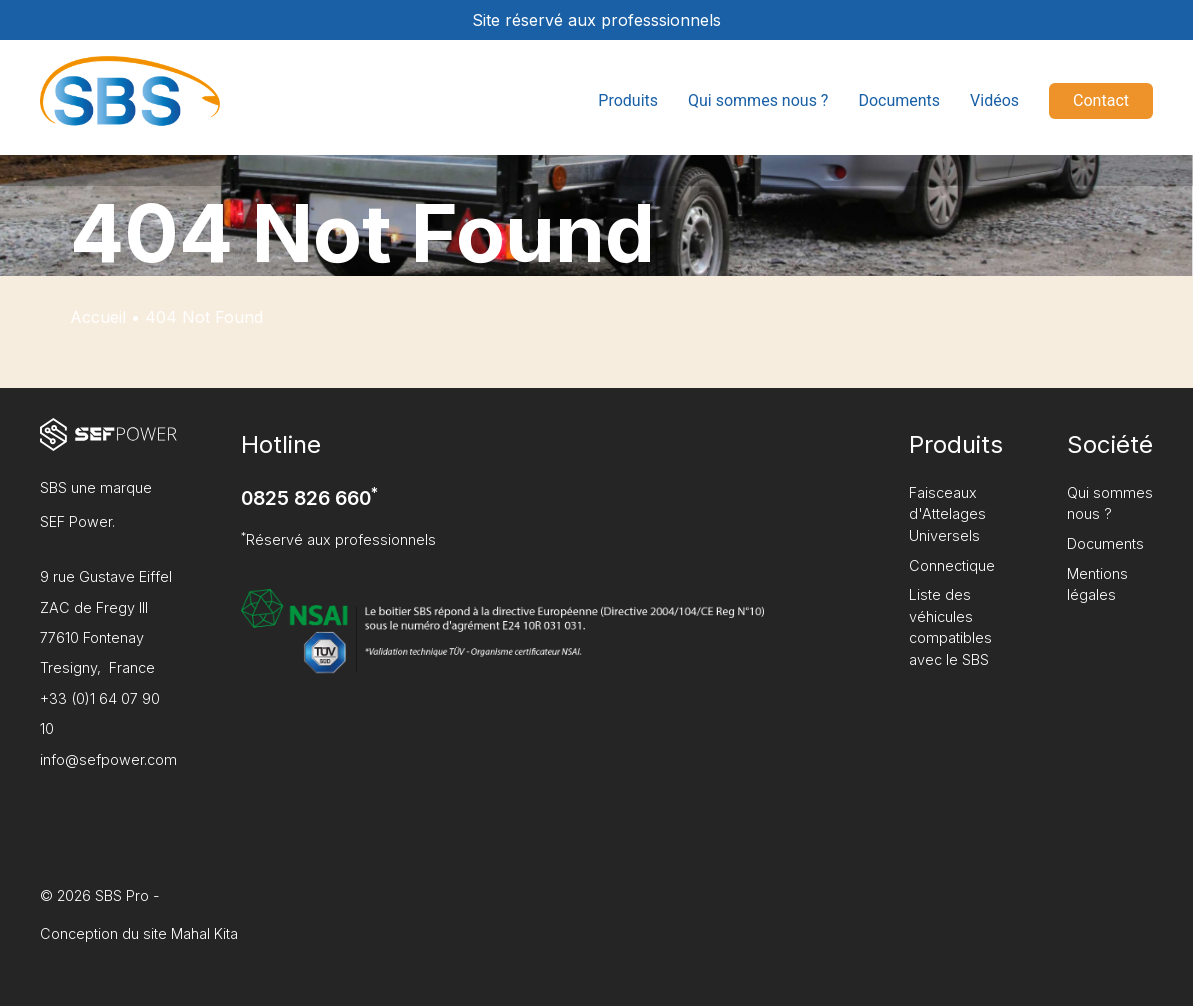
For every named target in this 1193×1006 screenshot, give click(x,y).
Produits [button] (628, 100)
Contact (1101, 100)
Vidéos (994, 100)
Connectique (952, 565)
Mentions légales (1097, 584)
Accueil (98, 317)
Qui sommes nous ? (758, 100)
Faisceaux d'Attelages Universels (947, 514)
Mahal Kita (204, 933)
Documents (899, 100)
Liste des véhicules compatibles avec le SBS (950, 627)
